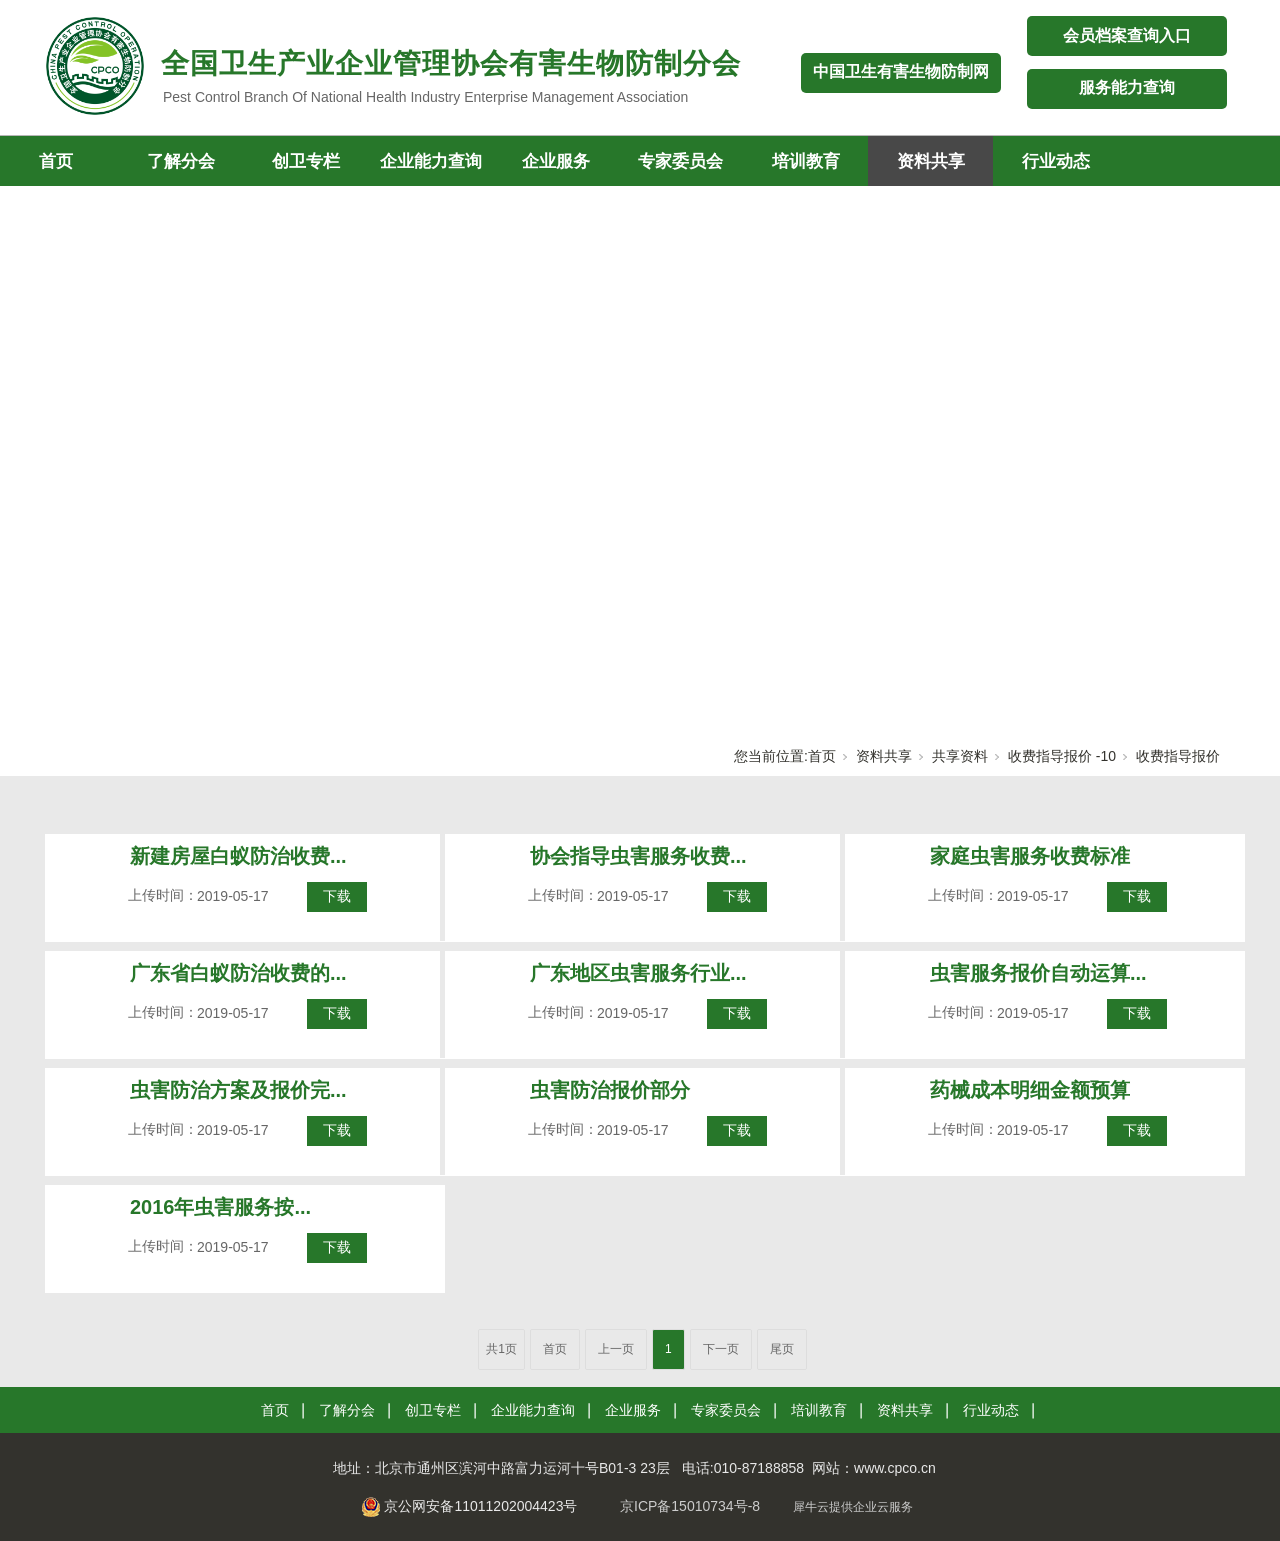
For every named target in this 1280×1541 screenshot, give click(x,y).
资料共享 (931, 161)
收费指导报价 (1178, 756)
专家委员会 (680, 161)
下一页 (721, 1349)
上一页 (616, 1349)
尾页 (782, 1349)
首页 (822, 756)
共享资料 (960, 756)
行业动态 (1056, 161)
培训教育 (806, 161)
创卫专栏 (306, 161)
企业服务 (556, 161)
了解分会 (181, 161)
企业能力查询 (431, 161)
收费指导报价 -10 (1062, 756)
